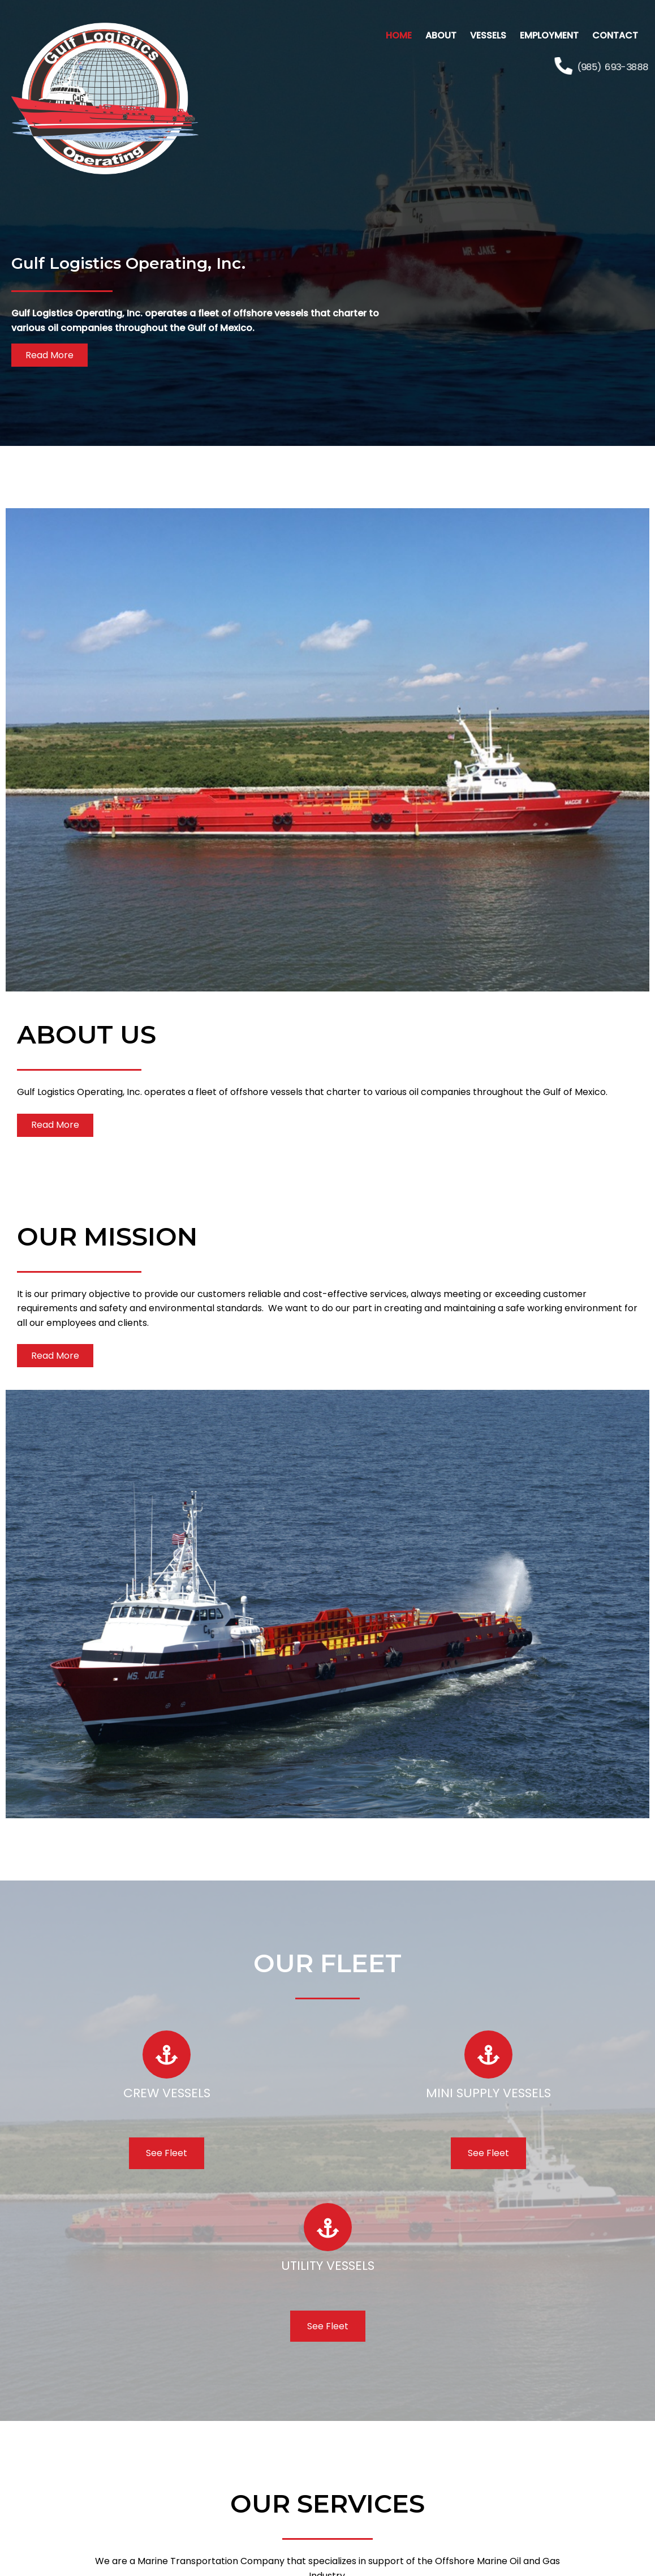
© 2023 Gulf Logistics (327, 2541)
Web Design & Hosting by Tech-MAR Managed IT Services (327, 2564)
